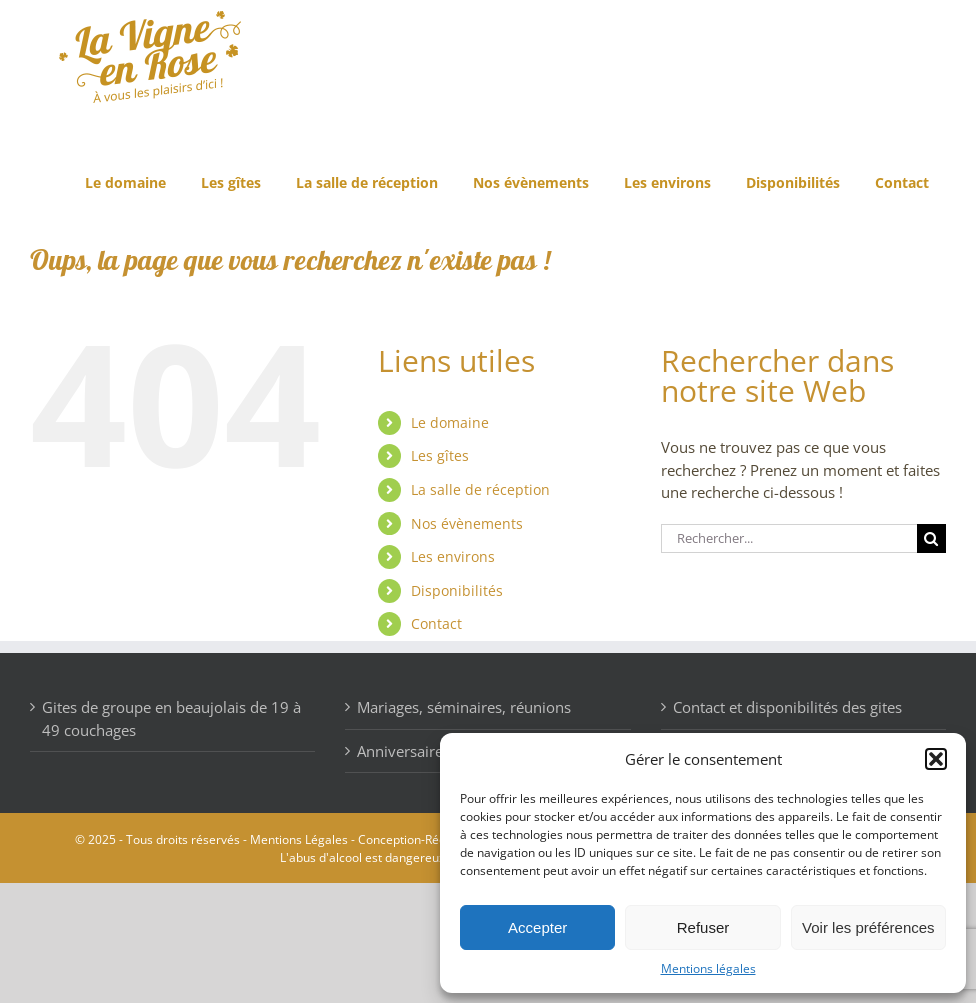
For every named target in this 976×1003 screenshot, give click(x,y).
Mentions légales (708, 968)
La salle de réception (480, 489)
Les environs (453, 556)
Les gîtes (440, 455)
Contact (436, 623)
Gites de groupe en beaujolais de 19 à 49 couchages (171, 718)
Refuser (703, 927)
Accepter (537, 927)
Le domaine (450, 422)
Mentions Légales (299, 839)
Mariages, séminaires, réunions (464, 707)
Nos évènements (467, 523)
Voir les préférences (868, 927)
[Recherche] (931, 538)
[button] (936, 759)
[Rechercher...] (789, 538)
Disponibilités (457, 590)
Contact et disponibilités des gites (787, 707)
